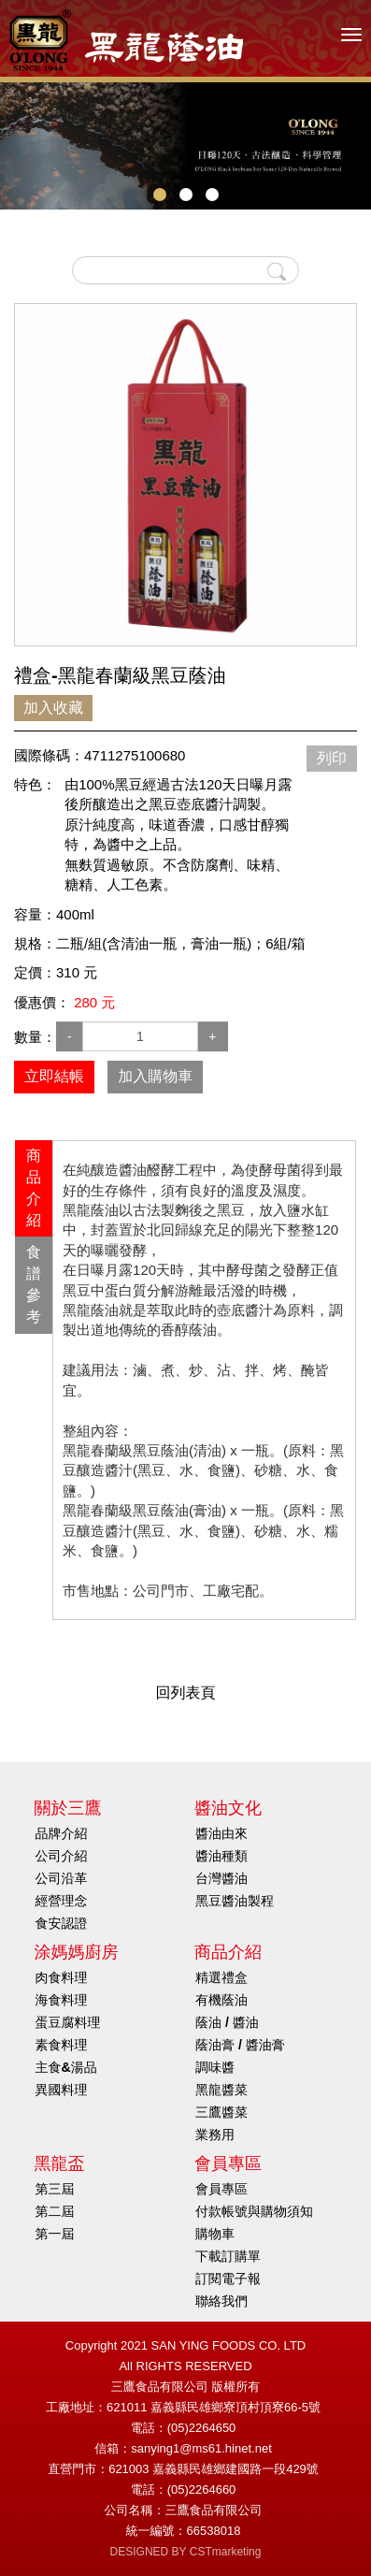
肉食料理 (62, 1977)
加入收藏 (53, 708)
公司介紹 (62, 1855)
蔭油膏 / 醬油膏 (240, 2044)
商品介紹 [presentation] (33, 1188)
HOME (126, 40)
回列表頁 (186, 1692)
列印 (332, 758)
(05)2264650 (201, 2428)
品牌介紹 (62, 1833)
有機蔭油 (221, 1999)
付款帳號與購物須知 (254, 2211)
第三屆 (55, 2188)
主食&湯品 (66, 2067)
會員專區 (221, 2188)
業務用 (215, 2134)
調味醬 (215, 2067)
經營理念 (62, 1900)
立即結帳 (54, 1076)
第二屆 (55, 2211)
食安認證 (62, 1923)
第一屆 (55, 2233)
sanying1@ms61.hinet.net (201, 2448)
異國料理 (62, 2089)
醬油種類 (221, 1855)
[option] (185, 474)
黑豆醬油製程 (234, 1900)
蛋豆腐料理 (68, 2022)
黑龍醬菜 (221, 2089)
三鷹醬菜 (221, 2112)
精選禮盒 (221, 1977)
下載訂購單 (228, 2256)
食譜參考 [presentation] (33, 1284)
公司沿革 (62, 1878)
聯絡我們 (221, 2301)
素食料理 (62, 2044)
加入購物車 (155, 1076)
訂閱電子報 (228, 2278)
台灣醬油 (221, 1878)
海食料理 (62, 1999)
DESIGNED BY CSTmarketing (186, 2551)
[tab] (33, 1188)
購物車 (215, 2233)
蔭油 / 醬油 (227, 2022)
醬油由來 (221, 1833)
